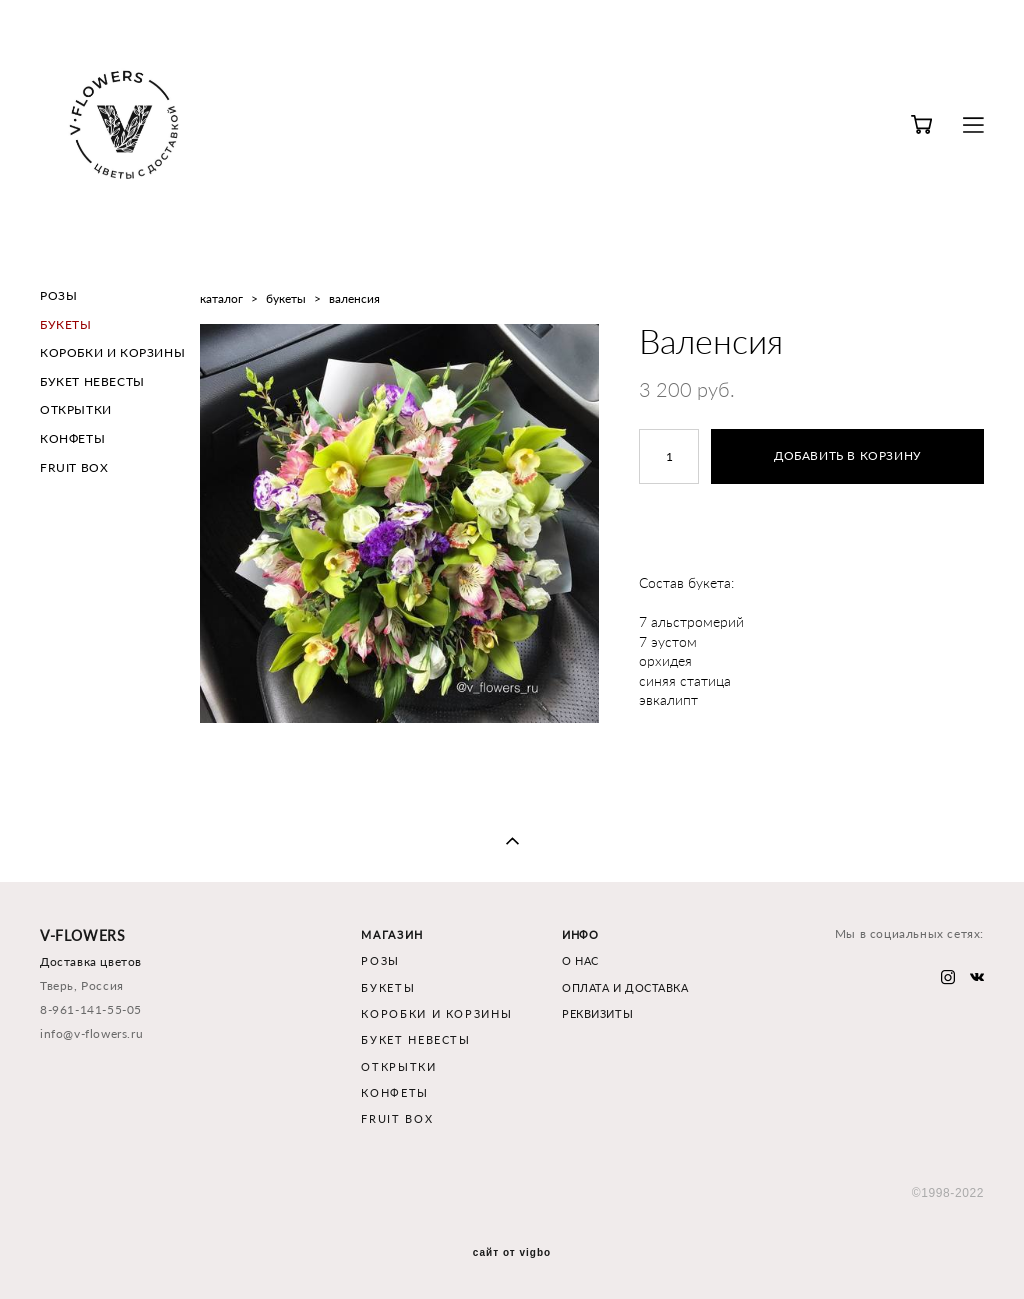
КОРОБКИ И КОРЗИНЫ (112, 352)
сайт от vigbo (512, 1253)
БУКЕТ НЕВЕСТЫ (92, 381)
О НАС (580, 960)
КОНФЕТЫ (72, 438)
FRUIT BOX (74, 467)
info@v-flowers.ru (91, 1033)
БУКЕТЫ (66, 324)
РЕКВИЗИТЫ (597, 1013)
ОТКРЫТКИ (76, 409)
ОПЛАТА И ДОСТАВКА (625, 987)
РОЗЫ (58, 295)
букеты (286, 298)
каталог (221, 298)
